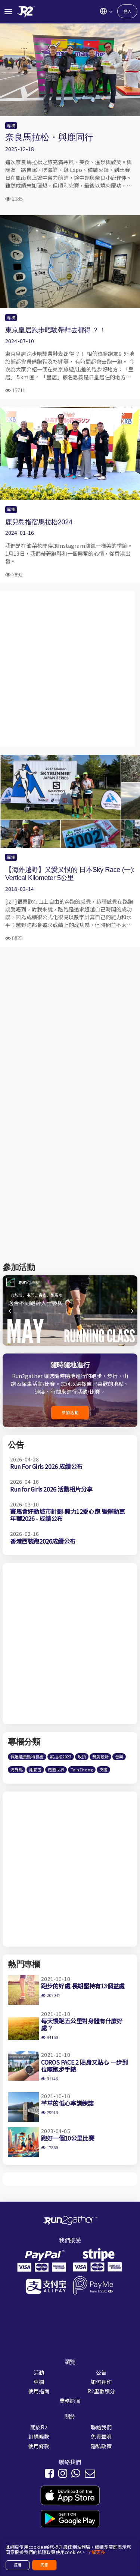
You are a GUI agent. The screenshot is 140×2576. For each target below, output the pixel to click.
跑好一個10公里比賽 (67, 2138)
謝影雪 (35, 1770)
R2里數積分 (101, 2391)
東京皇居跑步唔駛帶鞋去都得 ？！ (55, 330)
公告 (101, 2372)
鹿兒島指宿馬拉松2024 (38, 522)
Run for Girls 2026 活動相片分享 (51, 1488)
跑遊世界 (56, 1770)
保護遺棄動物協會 (27, 1757)
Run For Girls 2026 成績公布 (46, 1466)
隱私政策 (101, 2446)
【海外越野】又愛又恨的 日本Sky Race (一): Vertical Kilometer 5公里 (69, 874)
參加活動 (70, 1412)
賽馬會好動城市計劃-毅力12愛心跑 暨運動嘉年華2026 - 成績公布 (67, 1515)
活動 (39, 2372)
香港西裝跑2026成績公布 (42, 1541)
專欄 (11, 125)
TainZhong (82, 1770)
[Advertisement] (70, 669)
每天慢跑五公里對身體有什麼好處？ (81, 2024)
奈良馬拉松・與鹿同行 (49, 137)
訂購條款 (39, 2436)
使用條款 (39, 2446)
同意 (44, 2564)
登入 (127, 11)
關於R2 (39, 2427)
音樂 (119, 1757)
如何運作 (101, 2381)
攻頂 (82, 1757)
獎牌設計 (100, 1757)
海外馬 (16, 1770)
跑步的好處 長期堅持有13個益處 (83, 1985)
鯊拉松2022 (60, 1757)
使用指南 (39, 2391)
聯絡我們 (101, 2427)
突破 (103, 1770)
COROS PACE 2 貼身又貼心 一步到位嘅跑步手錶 (84, 2066)
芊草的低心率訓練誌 (67, 2103)
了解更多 (96, 2552)
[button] (131, 1314)
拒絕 (17, 2564)
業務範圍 (70, 2400)
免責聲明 (101, 2436)
